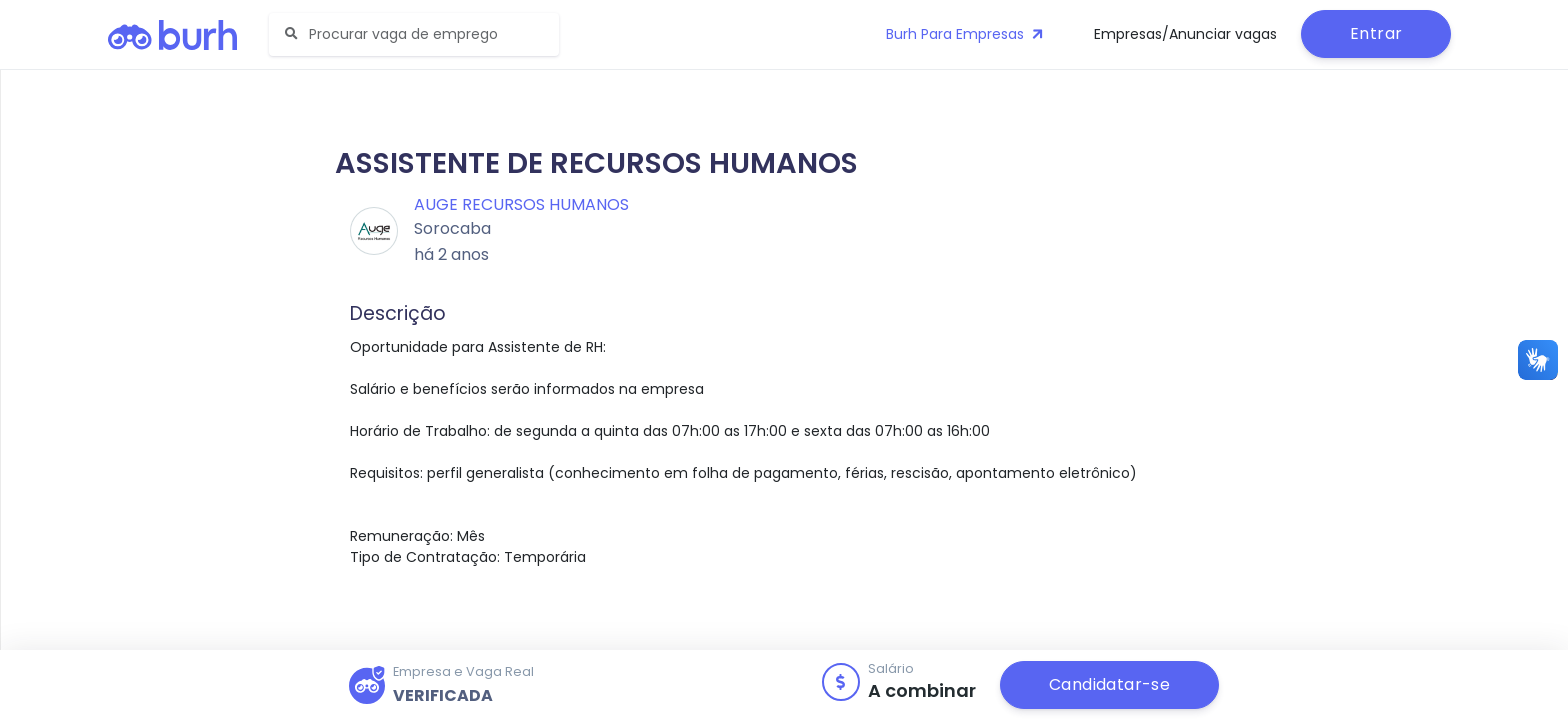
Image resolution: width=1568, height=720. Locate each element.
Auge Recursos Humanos (521, 204)
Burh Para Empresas (966, 34)
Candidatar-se (1109, 684)
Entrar (1376, 33)
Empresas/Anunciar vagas (1185, 34)
